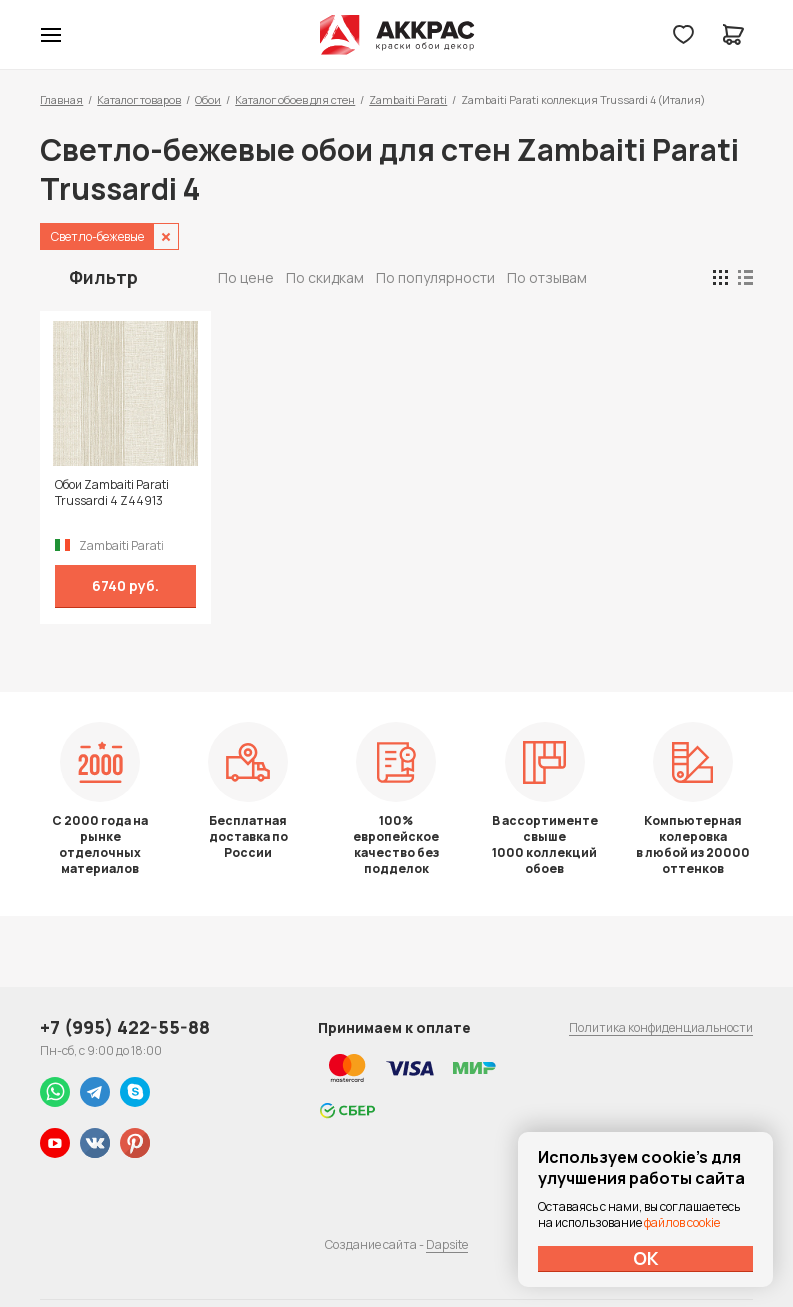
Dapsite (447, 1244)
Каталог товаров (139, 99)
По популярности (435, 277)
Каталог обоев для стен (295, 99)
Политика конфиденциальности (661, 1027)
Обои (208, 99)
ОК (646, 1258)
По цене (246, 277)
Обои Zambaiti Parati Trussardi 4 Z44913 (112, 493)
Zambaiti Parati (408, 99)
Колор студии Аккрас (396, 35)
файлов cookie (682, 1222)
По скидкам (325, 277)
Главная (61, 99)
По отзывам (547, 277)
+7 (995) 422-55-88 (125, 1027)
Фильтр (103, 277)
